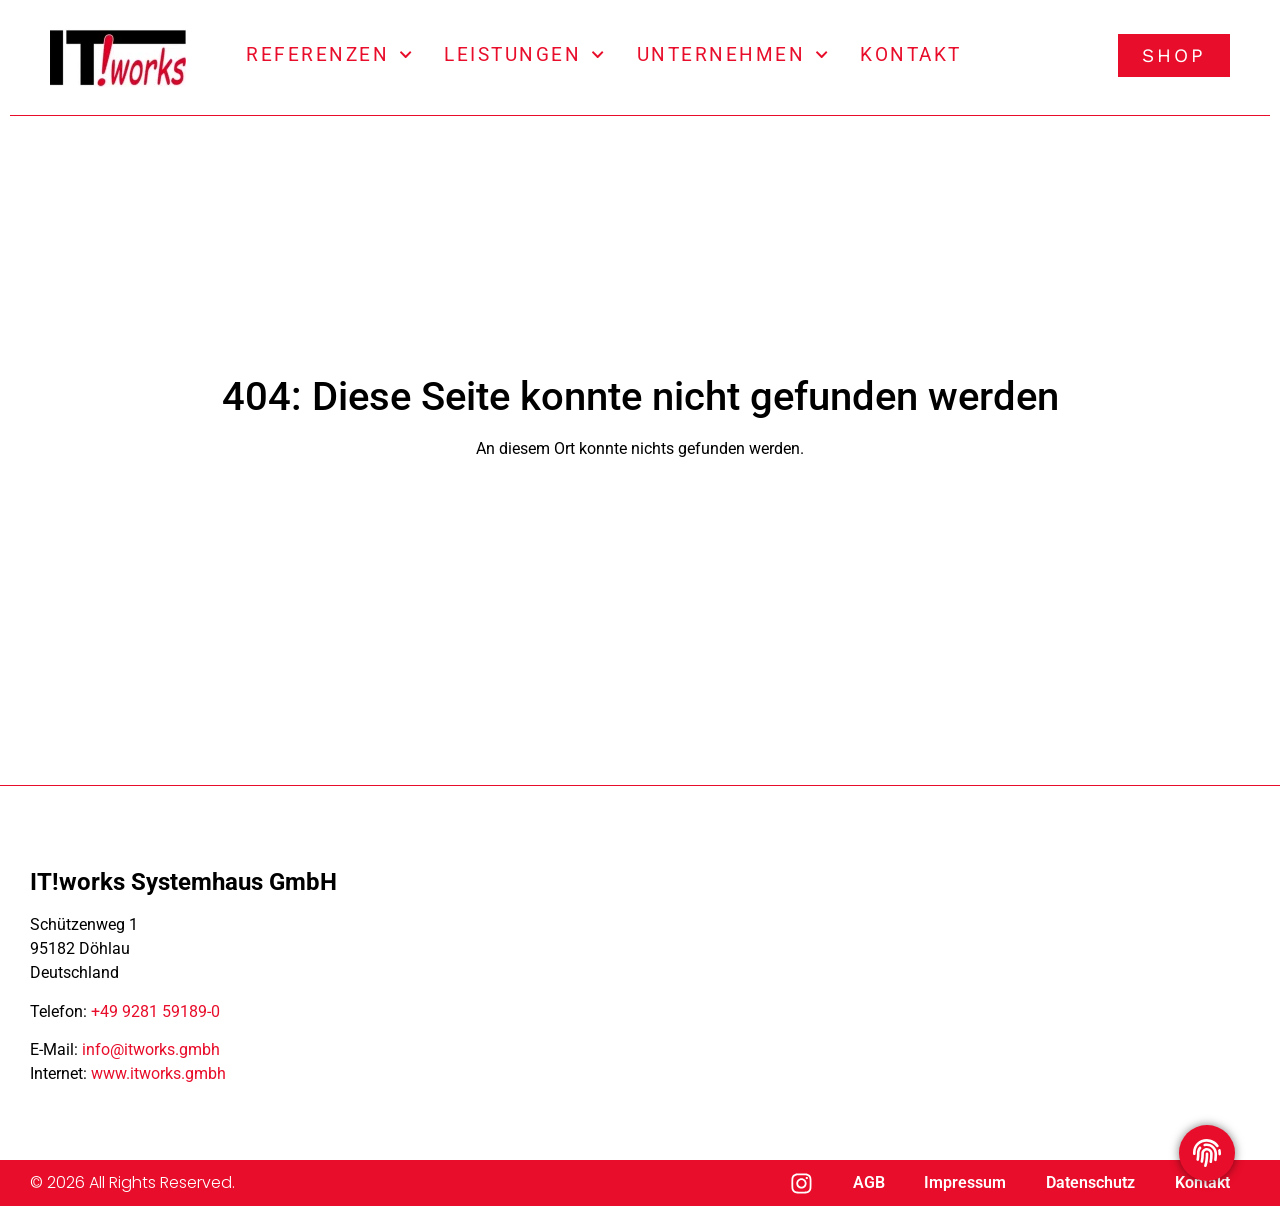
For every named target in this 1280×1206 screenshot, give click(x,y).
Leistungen (524, 54)
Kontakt (911, 54)
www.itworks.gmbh (158, 1073)
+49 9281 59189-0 (155, 1011)
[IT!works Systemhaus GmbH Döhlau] (860, 980)
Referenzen (329, 54)
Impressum (965, 1182)
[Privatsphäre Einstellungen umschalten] (1207, 1153)
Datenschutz (1090, 1182)
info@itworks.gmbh (151, 1049)
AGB (868, 1182)
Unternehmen (733, 54)
